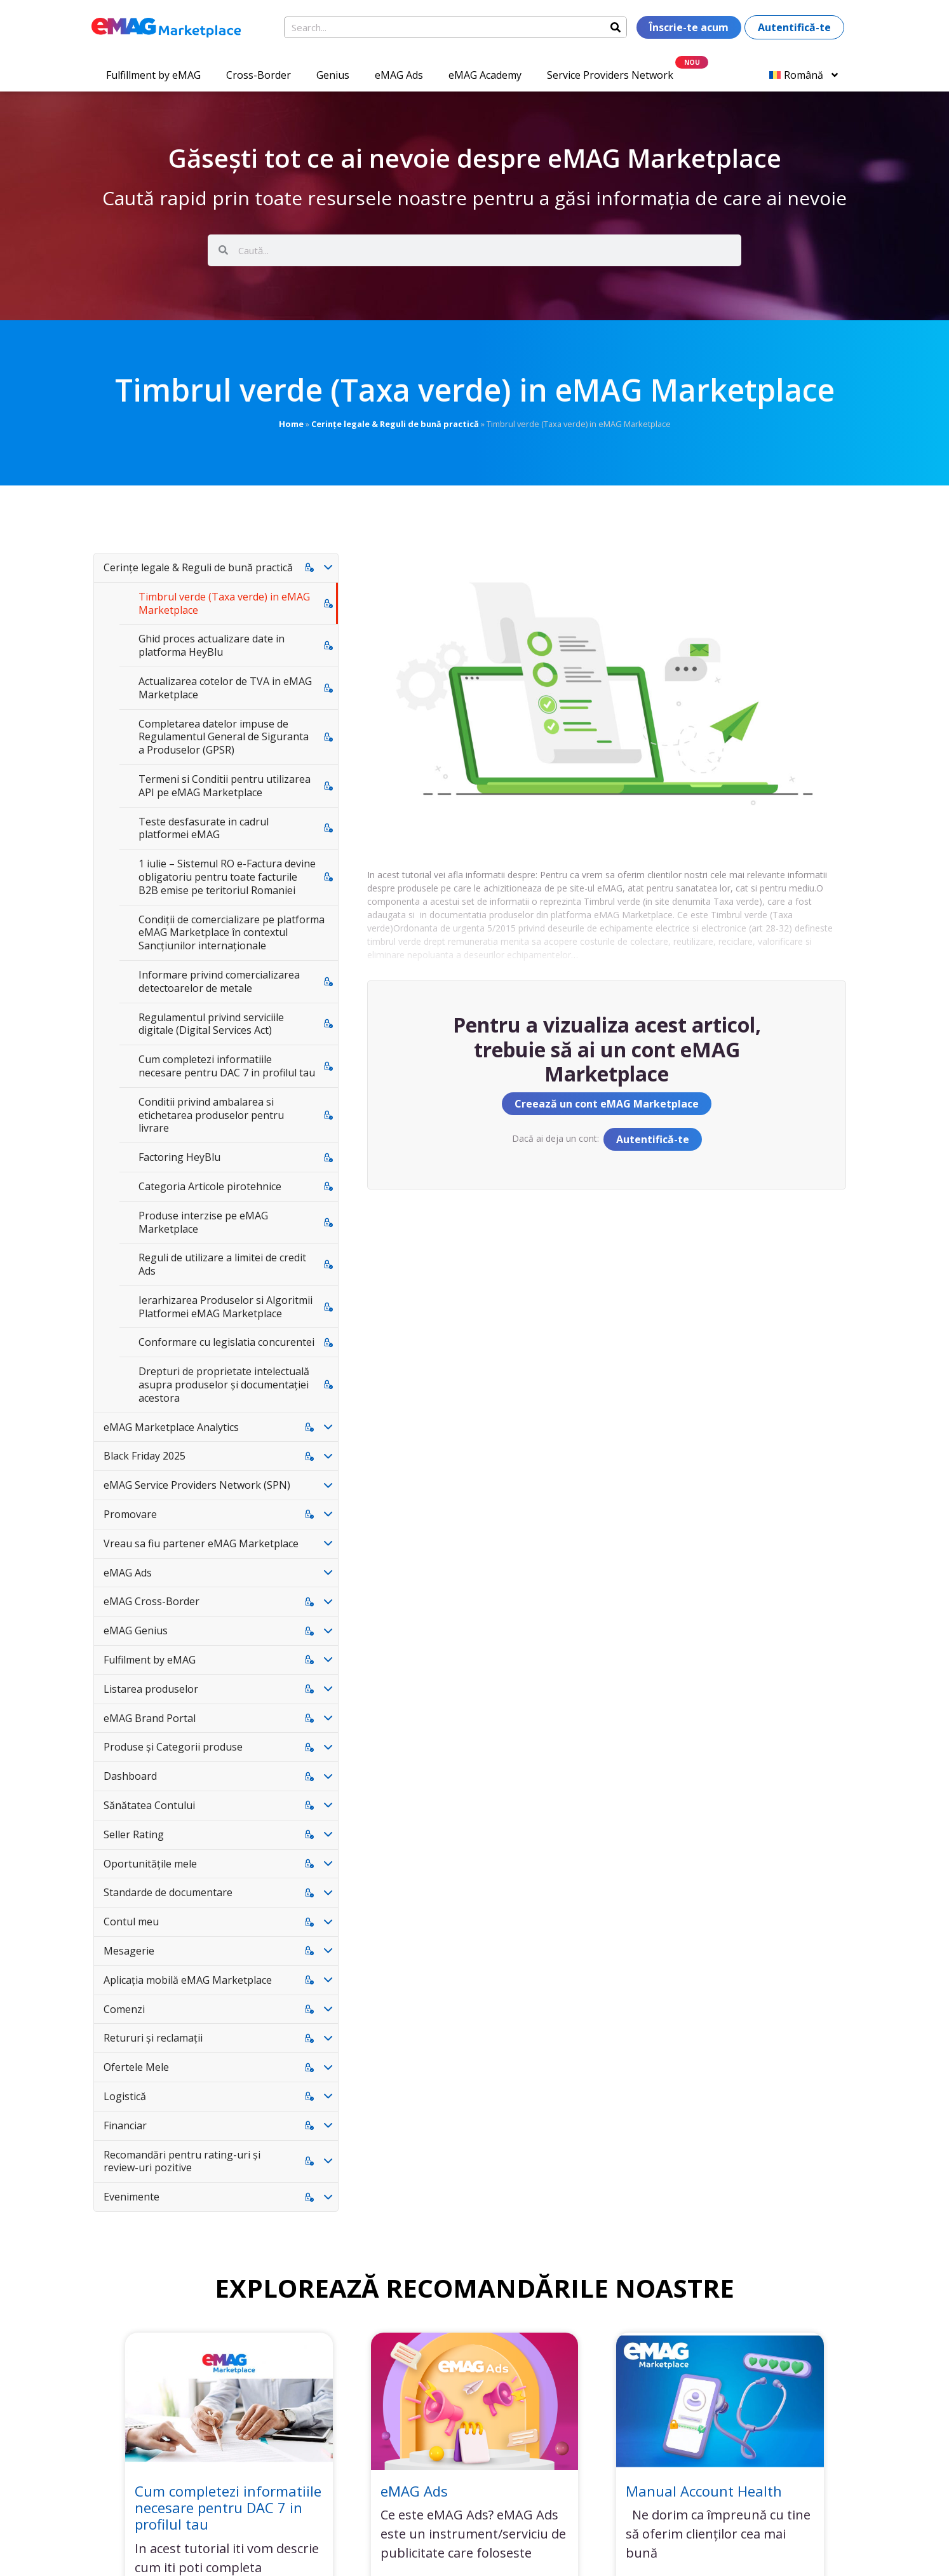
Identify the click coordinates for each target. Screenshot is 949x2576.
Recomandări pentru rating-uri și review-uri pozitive (182, 2161)
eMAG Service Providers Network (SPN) (197, 1485)
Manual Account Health (704, 2490)
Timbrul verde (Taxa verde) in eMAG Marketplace (224, 603)
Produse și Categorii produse (173, 1747)
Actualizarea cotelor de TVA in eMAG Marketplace (225, 688)
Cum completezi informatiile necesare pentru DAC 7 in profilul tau (226, 1066)
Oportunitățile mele (150, 1864)
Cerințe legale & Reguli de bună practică (395, 424)
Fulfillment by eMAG (153, 75)
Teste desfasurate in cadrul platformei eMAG (203, 828)
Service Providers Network (610, 75)
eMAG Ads (399, 75)
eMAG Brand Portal (150, 1718)
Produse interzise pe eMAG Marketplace (203, 1222)
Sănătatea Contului (149, 1805)
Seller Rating (134, 1834)
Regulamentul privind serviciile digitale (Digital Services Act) (211, 1024)
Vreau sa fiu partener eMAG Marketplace (201, 1543)
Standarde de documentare (168, 1892)
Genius (332, 75)
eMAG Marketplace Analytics (171, 1427)
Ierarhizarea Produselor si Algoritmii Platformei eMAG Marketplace (225, 1306)
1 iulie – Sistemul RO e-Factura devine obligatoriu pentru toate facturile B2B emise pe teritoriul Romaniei (227, 877)
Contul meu (131, 1922)
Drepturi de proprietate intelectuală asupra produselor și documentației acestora (223, 1384)
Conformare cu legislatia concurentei (226, 1342)
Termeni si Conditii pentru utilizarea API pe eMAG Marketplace (224, 785)
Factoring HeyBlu (179, 1157)
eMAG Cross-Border (151, 1601)
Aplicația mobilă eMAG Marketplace (188, 1980)
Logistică (125, 2096)
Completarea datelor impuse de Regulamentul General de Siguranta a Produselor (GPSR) (223, 737)
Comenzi (124, 2009)
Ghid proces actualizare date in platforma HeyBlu (211, 645)
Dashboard (130, 1776)
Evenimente (131, 2197)
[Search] (615, 27)
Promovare (130, 1514)
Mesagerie (129, 1951)
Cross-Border (258, 75)
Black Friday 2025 (144, 1456)
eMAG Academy (485, 75)
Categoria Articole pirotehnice (209, 1186)
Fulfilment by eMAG (150, 1660)
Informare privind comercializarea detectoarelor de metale (219, 981)
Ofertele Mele (136, 2067)
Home (291, 424)
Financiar (125, 2125)
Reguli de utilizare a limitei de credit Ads (222, 1264)
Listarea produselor (151, 1689)
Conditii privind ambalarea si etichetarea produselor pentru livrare (211, 1115)
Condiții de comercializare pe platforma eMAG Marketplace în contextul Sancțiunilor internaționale (231, 932)
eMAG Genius (136, 1630)
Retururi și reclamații (153, 2038)
